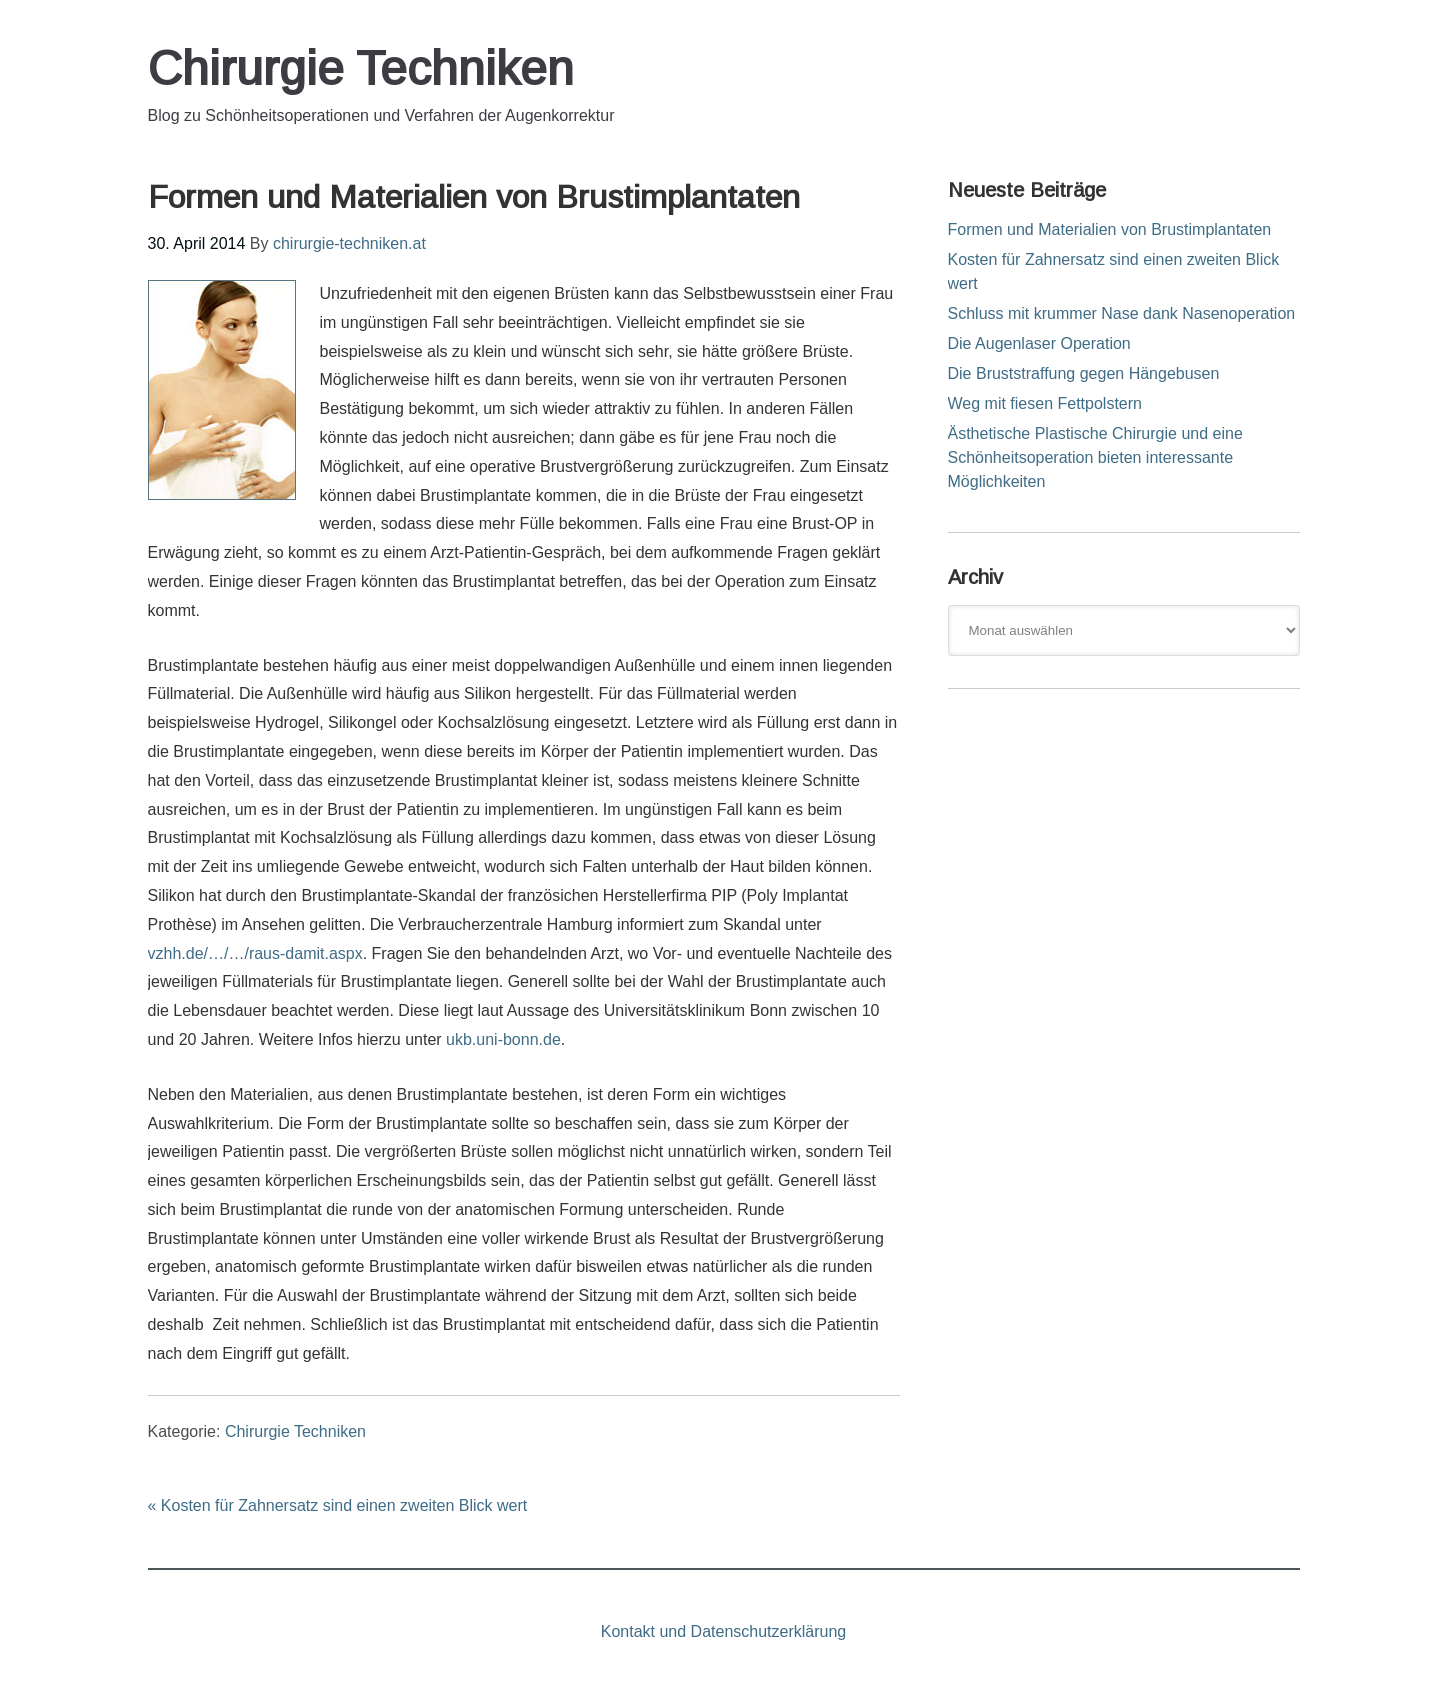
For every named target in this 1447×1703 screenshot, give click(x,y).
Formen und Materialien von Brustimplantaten (1110, 229)
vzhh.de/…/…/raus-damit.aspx (255, 953)
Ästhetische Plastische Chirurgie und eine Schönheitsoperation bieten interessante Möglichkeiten (1095, 457)
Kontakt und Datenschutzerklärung (723, 1631)
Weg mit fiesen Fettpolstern (1045, 403)
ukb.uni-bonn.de (503, 1039)
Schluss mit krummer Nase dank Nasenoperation (1122, 313)
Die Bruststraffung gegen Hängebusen (1084, 373)
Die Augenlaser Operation (1039, 343)
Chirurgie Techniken (361, 68)
